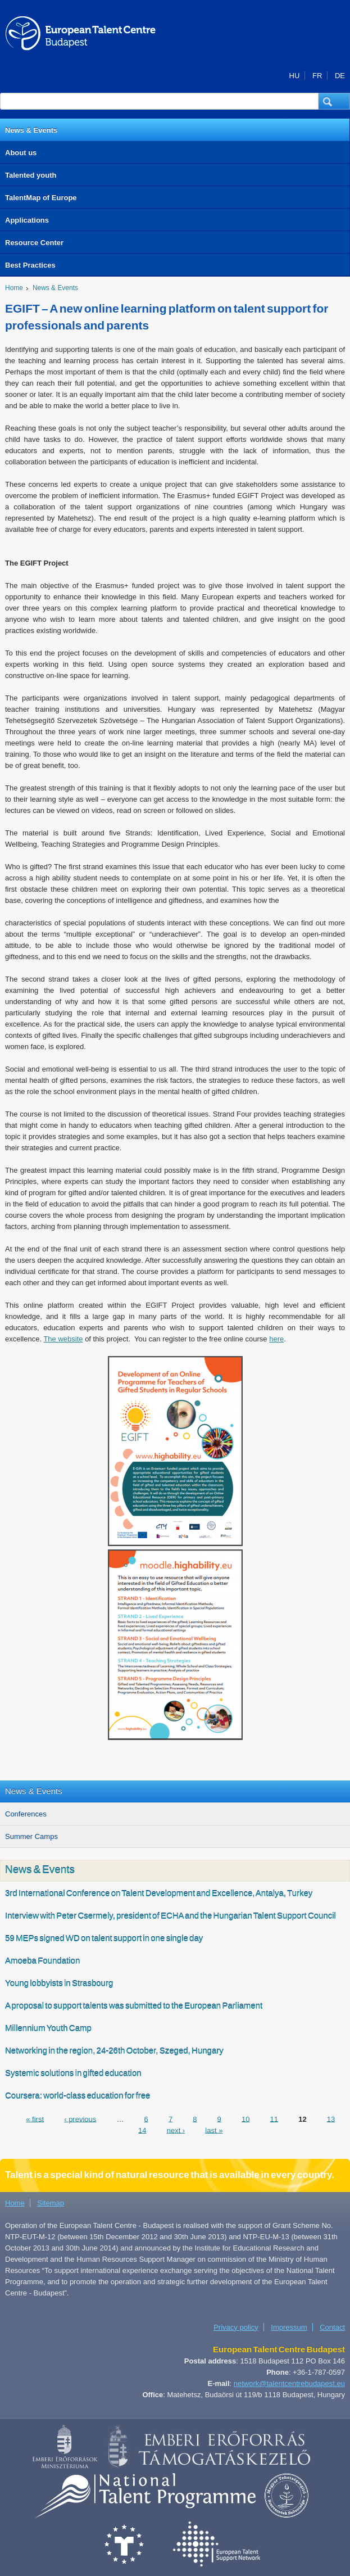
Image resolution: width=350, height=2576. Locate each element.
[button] (334, 101)
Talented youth (30, 175)
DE (340, 75)
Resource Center (34, 242)
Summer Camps (31, 1836)
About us (21, 152)
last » (213, 2130)
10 (245, 2118)
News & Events (31, 130)
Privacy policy (235, 2327)
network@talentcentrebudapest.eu (289, 2383)
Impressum (289, 2327)
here (276, 1339)
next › (176, 2130)
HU (294, 75)
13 (331, 2118)
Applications (27, 220)
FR (317, 75)
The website (63, 1339)
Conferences (26, 1814)
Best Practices (30, 265)
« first (35, 2118)
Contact (332, 2327)
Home (14, 288)
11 (274, 2118)
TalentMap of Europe (41, 197)
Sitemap (50, 2203)
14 (142, 2130)
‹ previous (80, 2118)
